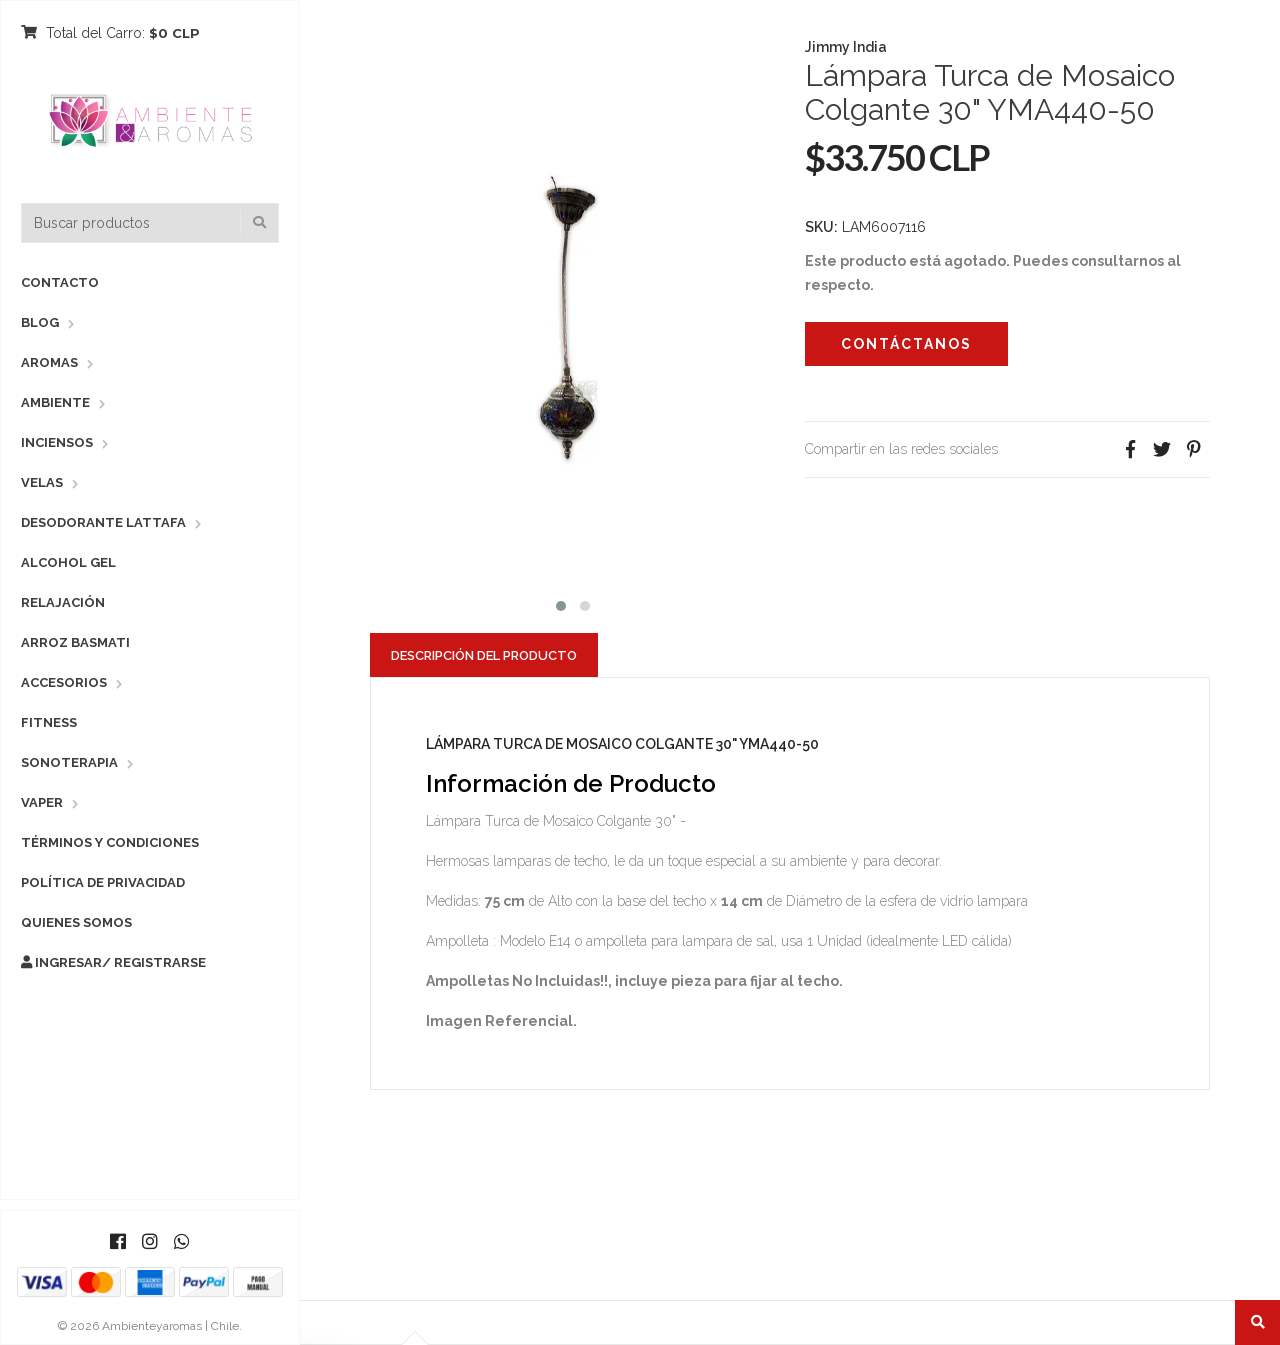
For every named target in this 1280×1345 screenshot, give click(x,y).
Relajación (63, 602)
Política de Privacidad (103, 882)
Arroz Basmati (75, 642)
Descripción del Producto (484, 655)
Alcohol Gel (68, 562)
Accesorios (64, 682)
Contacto (60, 282)
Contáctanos (906, 344)
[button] (561, 603)
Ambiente (55, 402)
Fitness (49, 722)
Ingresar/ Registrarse (113, 962)
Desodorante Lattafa (103, 522)
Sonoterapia (69, 762)
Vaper (42, 802)
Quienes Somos (76, 922)
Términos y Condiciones (110, 842)
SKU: (821, 227)
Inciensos (57, 442)
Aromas (49, 362)
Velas (42, 482)
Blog (40, 322)
